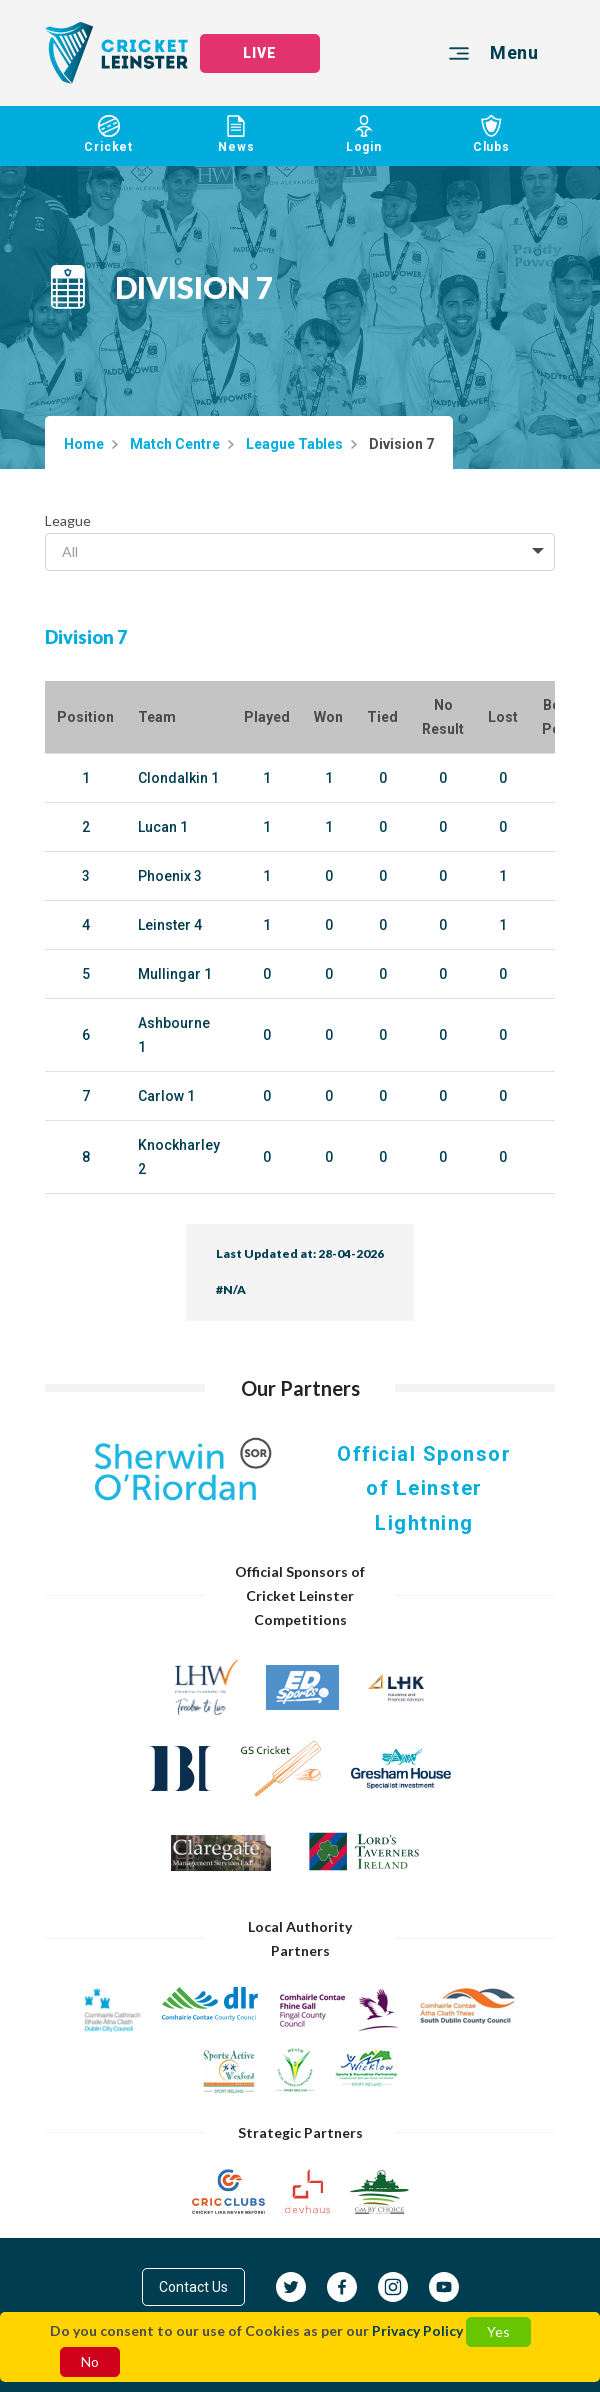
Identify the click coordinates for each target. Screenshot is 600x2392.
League (68, 520)
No (90, 2361)
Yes (498, 2331)
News (237, 134)
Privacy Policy (417, 2330)
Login (364, 134)
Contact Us (193, 2287)
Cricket (109, 134)
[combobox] (300, 552)
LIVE (260, 53)
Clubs (492, 134)
